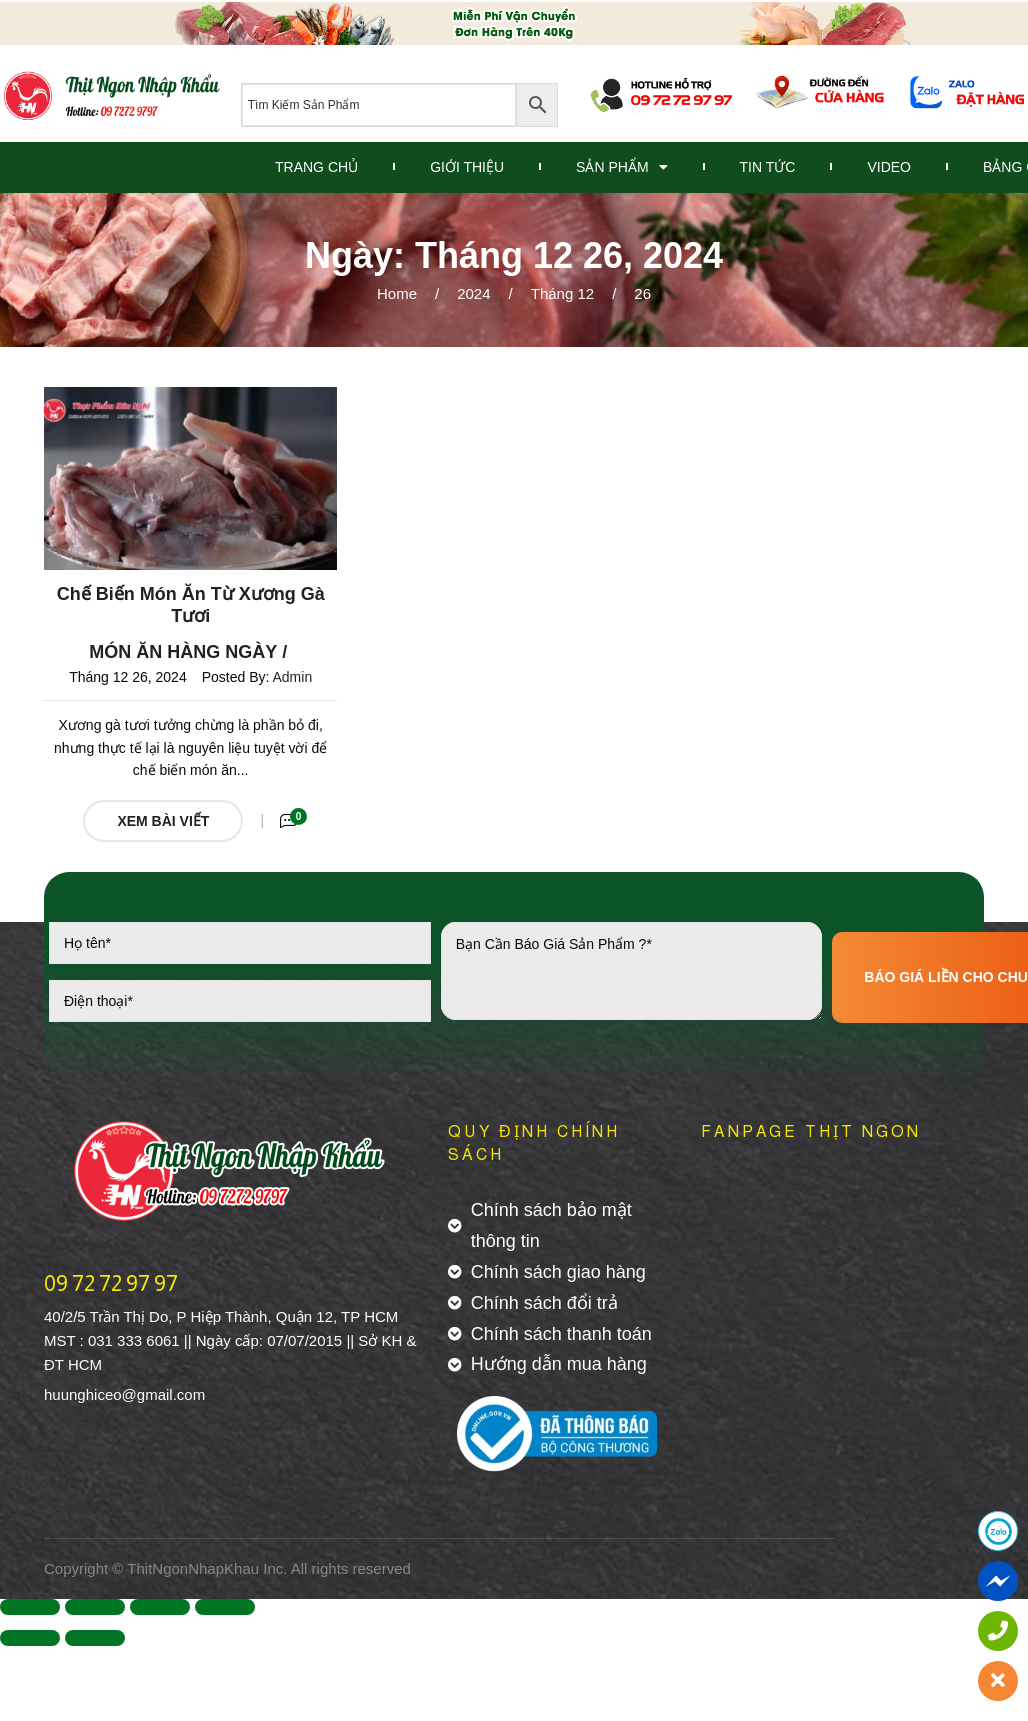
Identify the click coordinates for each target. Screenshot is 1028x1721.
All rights (320, 1568)
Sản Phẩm (621, 167)
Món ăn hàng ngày (183, 652)
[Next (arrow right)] (95, 1638)
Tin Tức (768, 167)
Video (889, 167)
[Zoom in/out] (225, 1607)
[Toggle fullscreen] (160, 1607)
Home (397, 293)
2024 (473, 293)
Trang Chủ (316, 167)
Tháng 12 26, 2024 (128, 677)
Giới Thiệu (467, 167)
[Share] (95, 1607)
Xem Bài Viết (163, 821)
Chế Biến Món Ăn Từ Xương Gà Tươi (191, 605)
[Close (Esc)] (30, 1607)
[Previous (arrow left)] (30, 1638)
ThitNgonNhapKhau (193, 1568)
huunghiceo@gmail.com (124, 1394)
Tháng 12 (562, 293)
